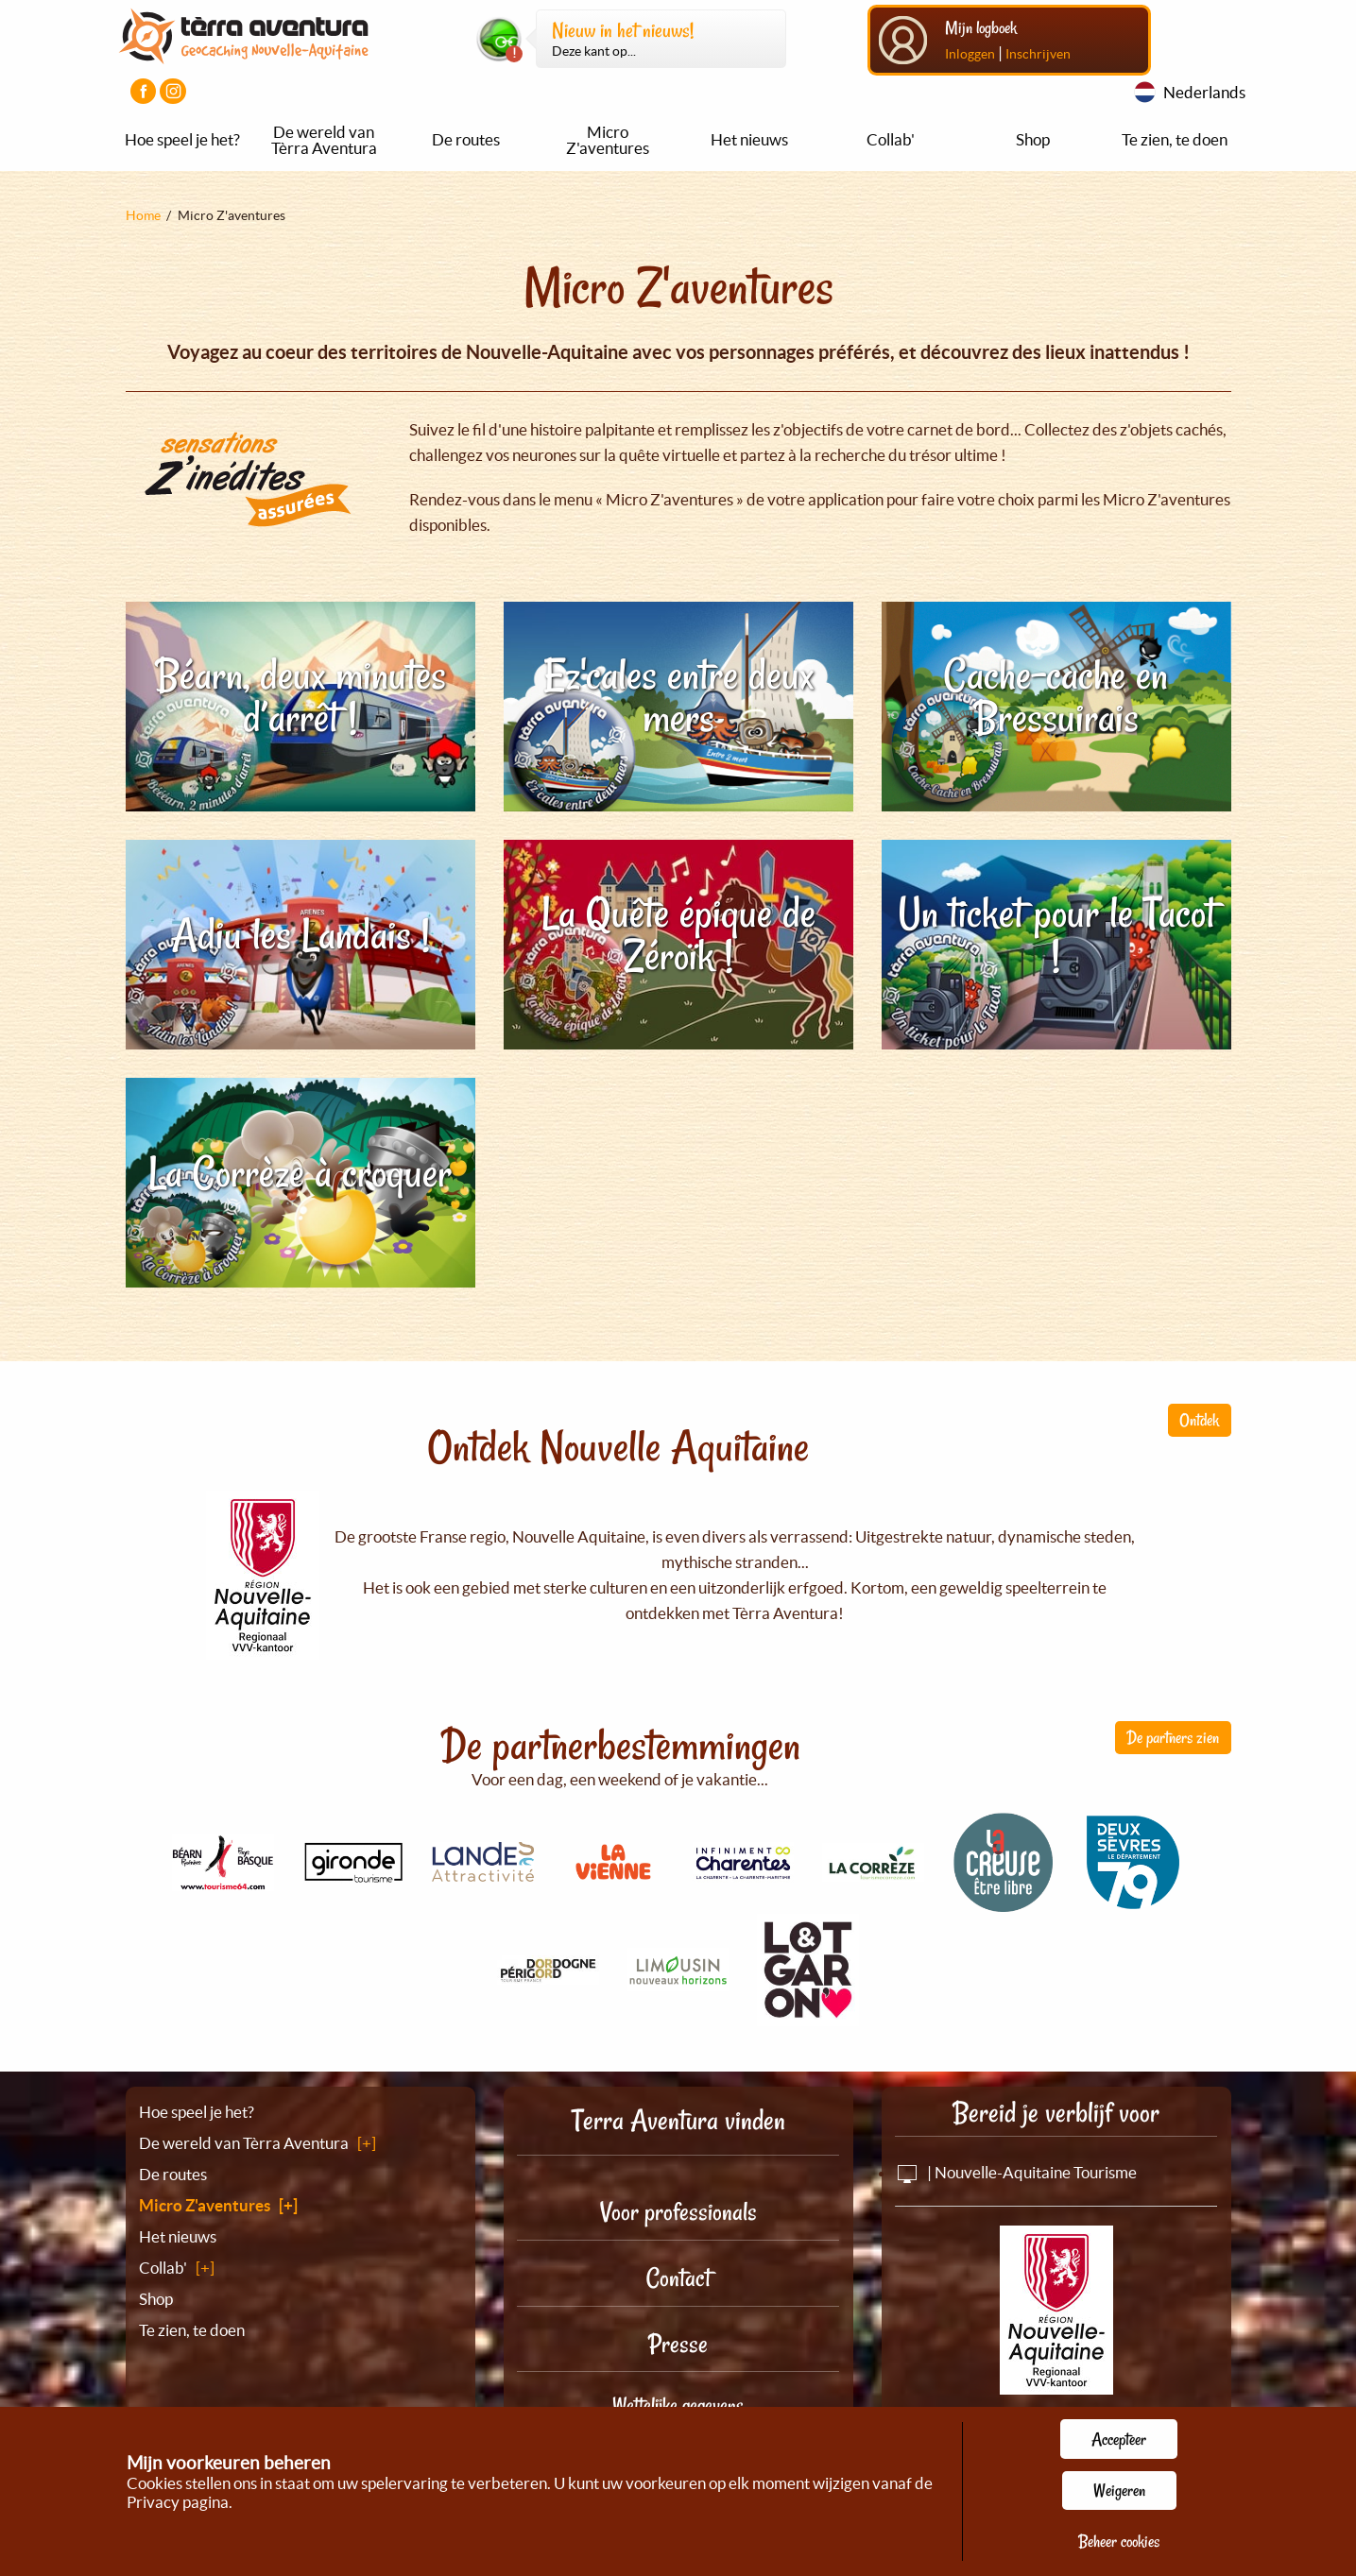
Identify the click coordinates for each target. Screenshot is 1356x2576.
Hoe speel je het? (182, 139)
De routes (466, 139)
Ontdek (1199, 1419)
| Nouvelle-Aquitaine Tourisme (1016, 2172)
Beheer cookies (1118, 2541)
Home (143, 215)
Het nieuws (749, 139)
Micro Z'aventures (607, 140)
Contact (678, 2277)
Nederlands (1204, 92)
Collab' (891, 139)
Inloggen (970, 53)
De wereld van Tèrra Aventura (324, 140)
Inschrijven (1038, 53)
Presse (678, 2344)
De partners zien (1172, 1737)
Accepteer (1118, 2439)
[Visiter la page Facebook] (143, 91)
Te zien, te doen (1174, 139)
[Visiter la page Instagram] (172, 91)
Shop (1033, 139)
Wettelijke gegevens (678, 2405)
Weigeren (1119, 2490)
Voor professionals (678, 2211)
